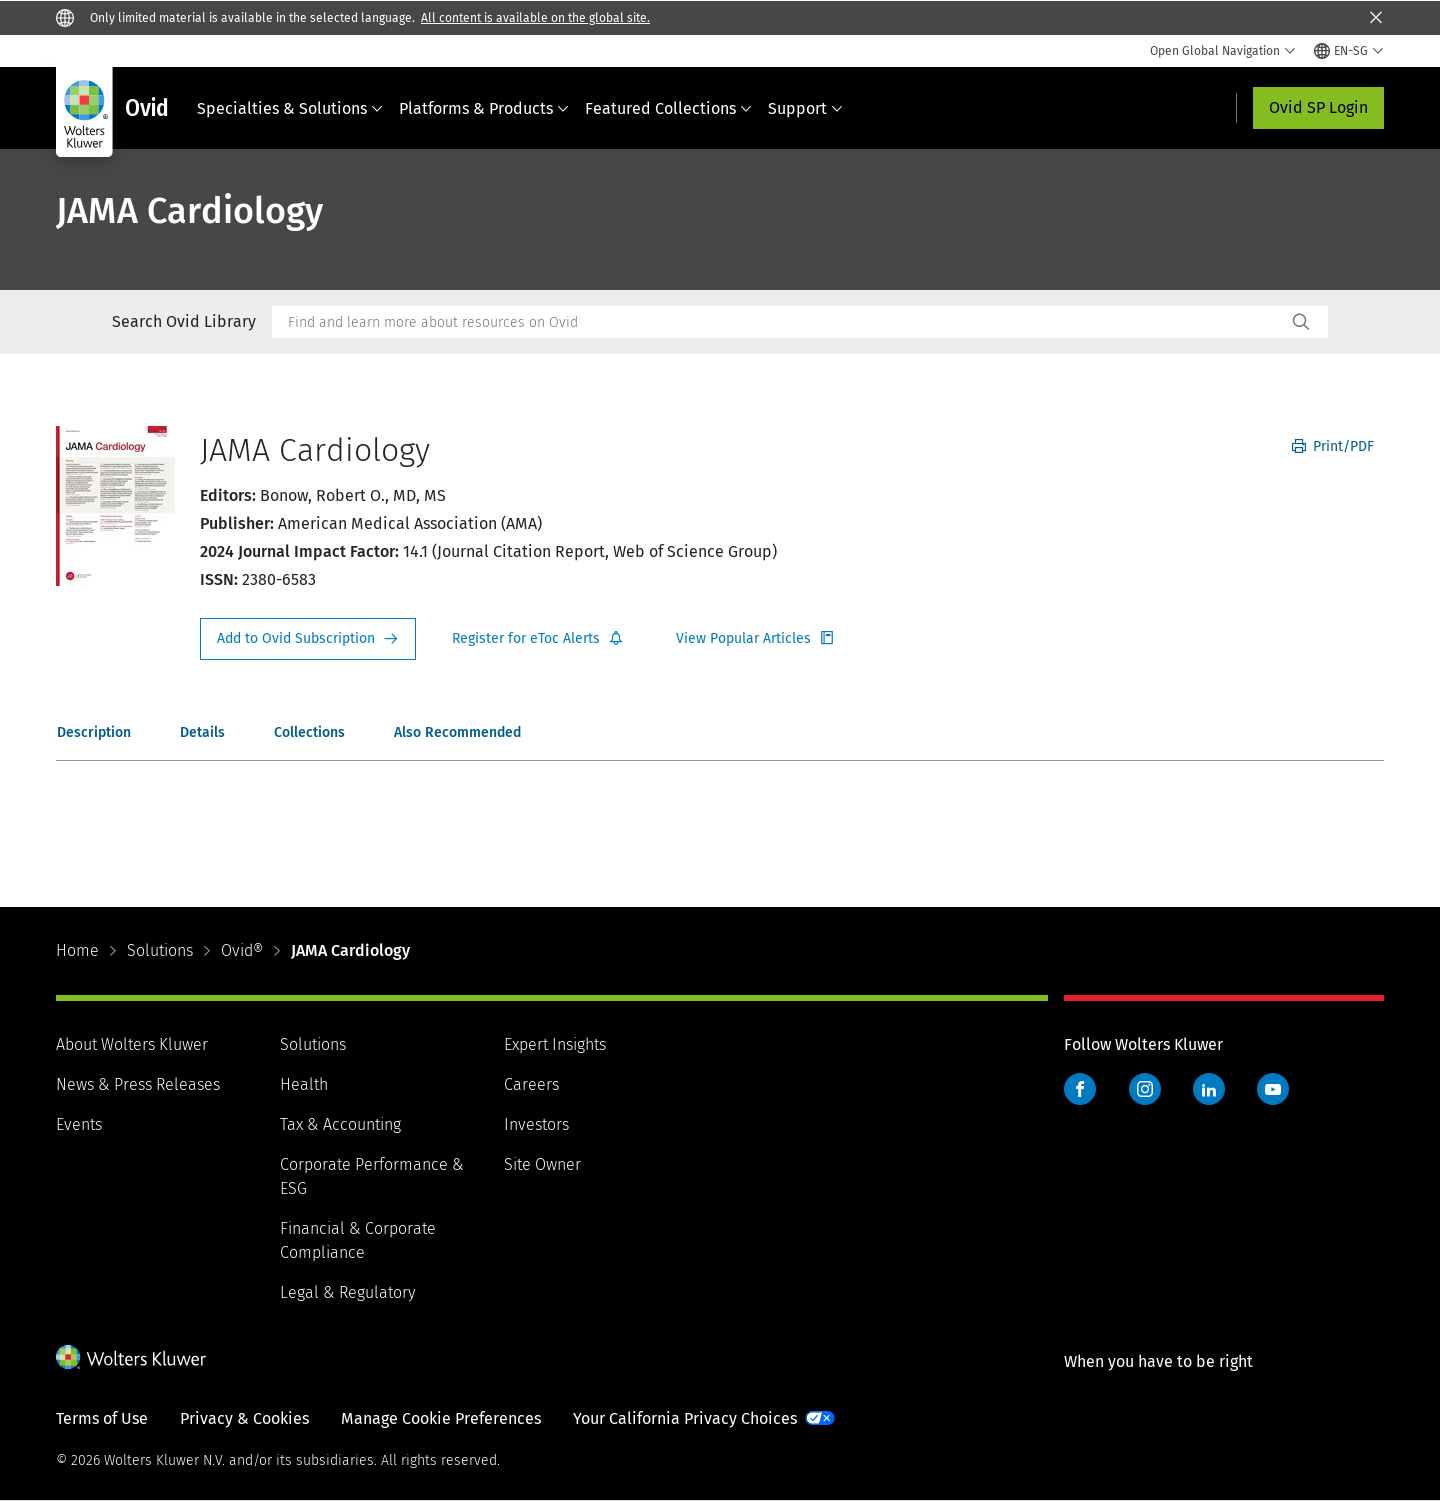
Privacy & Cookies (244, 1418)
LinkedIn (1209, 1089)
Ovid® (242, 950)
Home (77, 950)
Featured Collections (668, 108)
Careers (531, 1084)
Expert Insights (555, 1044)
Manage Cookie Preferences (441, 1418)
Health (304, 1084)
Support (805, 108)
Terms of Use (102, 1418)
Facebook (1080, 1089)
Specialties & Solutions (290, 108)
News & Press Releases (138, 1084)
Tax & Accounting (340, 1124)
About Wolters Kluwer (132, 1044)
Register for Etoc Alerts (538, 639)
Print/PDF (1333, 446)
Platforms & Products (484, 108)
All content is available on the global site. (535, 18)
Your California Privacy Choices (685, 1418)
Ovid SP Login (1318, 107)
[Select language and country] (1349, 51)
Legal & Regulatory (347, 1292)
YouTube (1273, 1089)
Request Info (308, 639)
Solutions (160, 950)
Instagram (1145, 1089)
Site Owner (542, 1164)
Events (79, 1124)
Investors (536, 1124)
